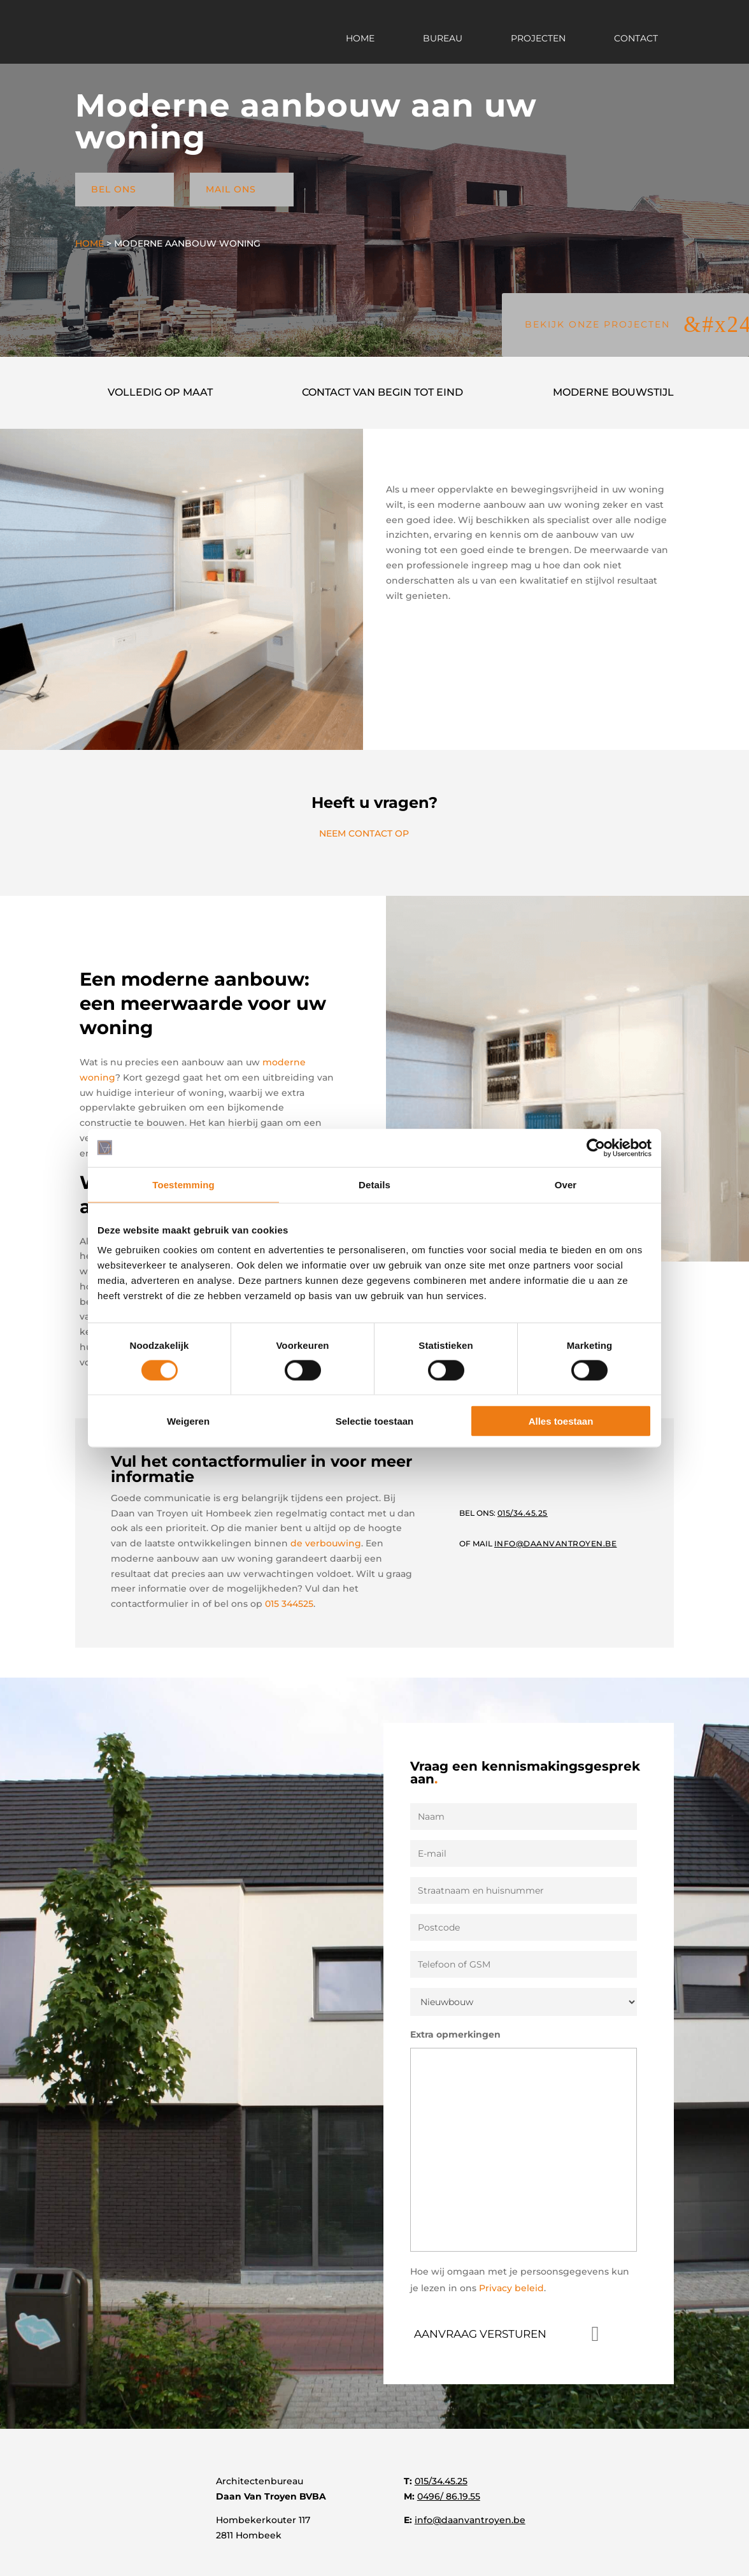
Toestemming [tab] (183, 1184)
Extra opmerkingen (455, 2034)
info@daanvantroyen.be (470, 2520)
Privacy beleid (511, 2288)
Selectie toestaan (375, 1421)
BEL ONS (124, 189)
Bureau (442, 39)
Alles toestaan (561, 1421)
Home (360, 39)
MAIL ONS (242, 189)
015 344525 (289, 1603)
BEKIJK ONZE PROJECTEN (596, 324)
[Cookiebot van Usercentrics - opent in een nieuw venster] (596, 1147)
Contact (636, 39)
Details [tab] (374, 1184)
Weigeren (188, 1421)
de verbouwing (325, 1543)
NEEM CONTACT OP (374, 833)
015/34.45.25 (441, 2481)
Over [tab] (566, 1184)
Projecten (538, 39)
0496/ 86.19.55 (448, 2496)
